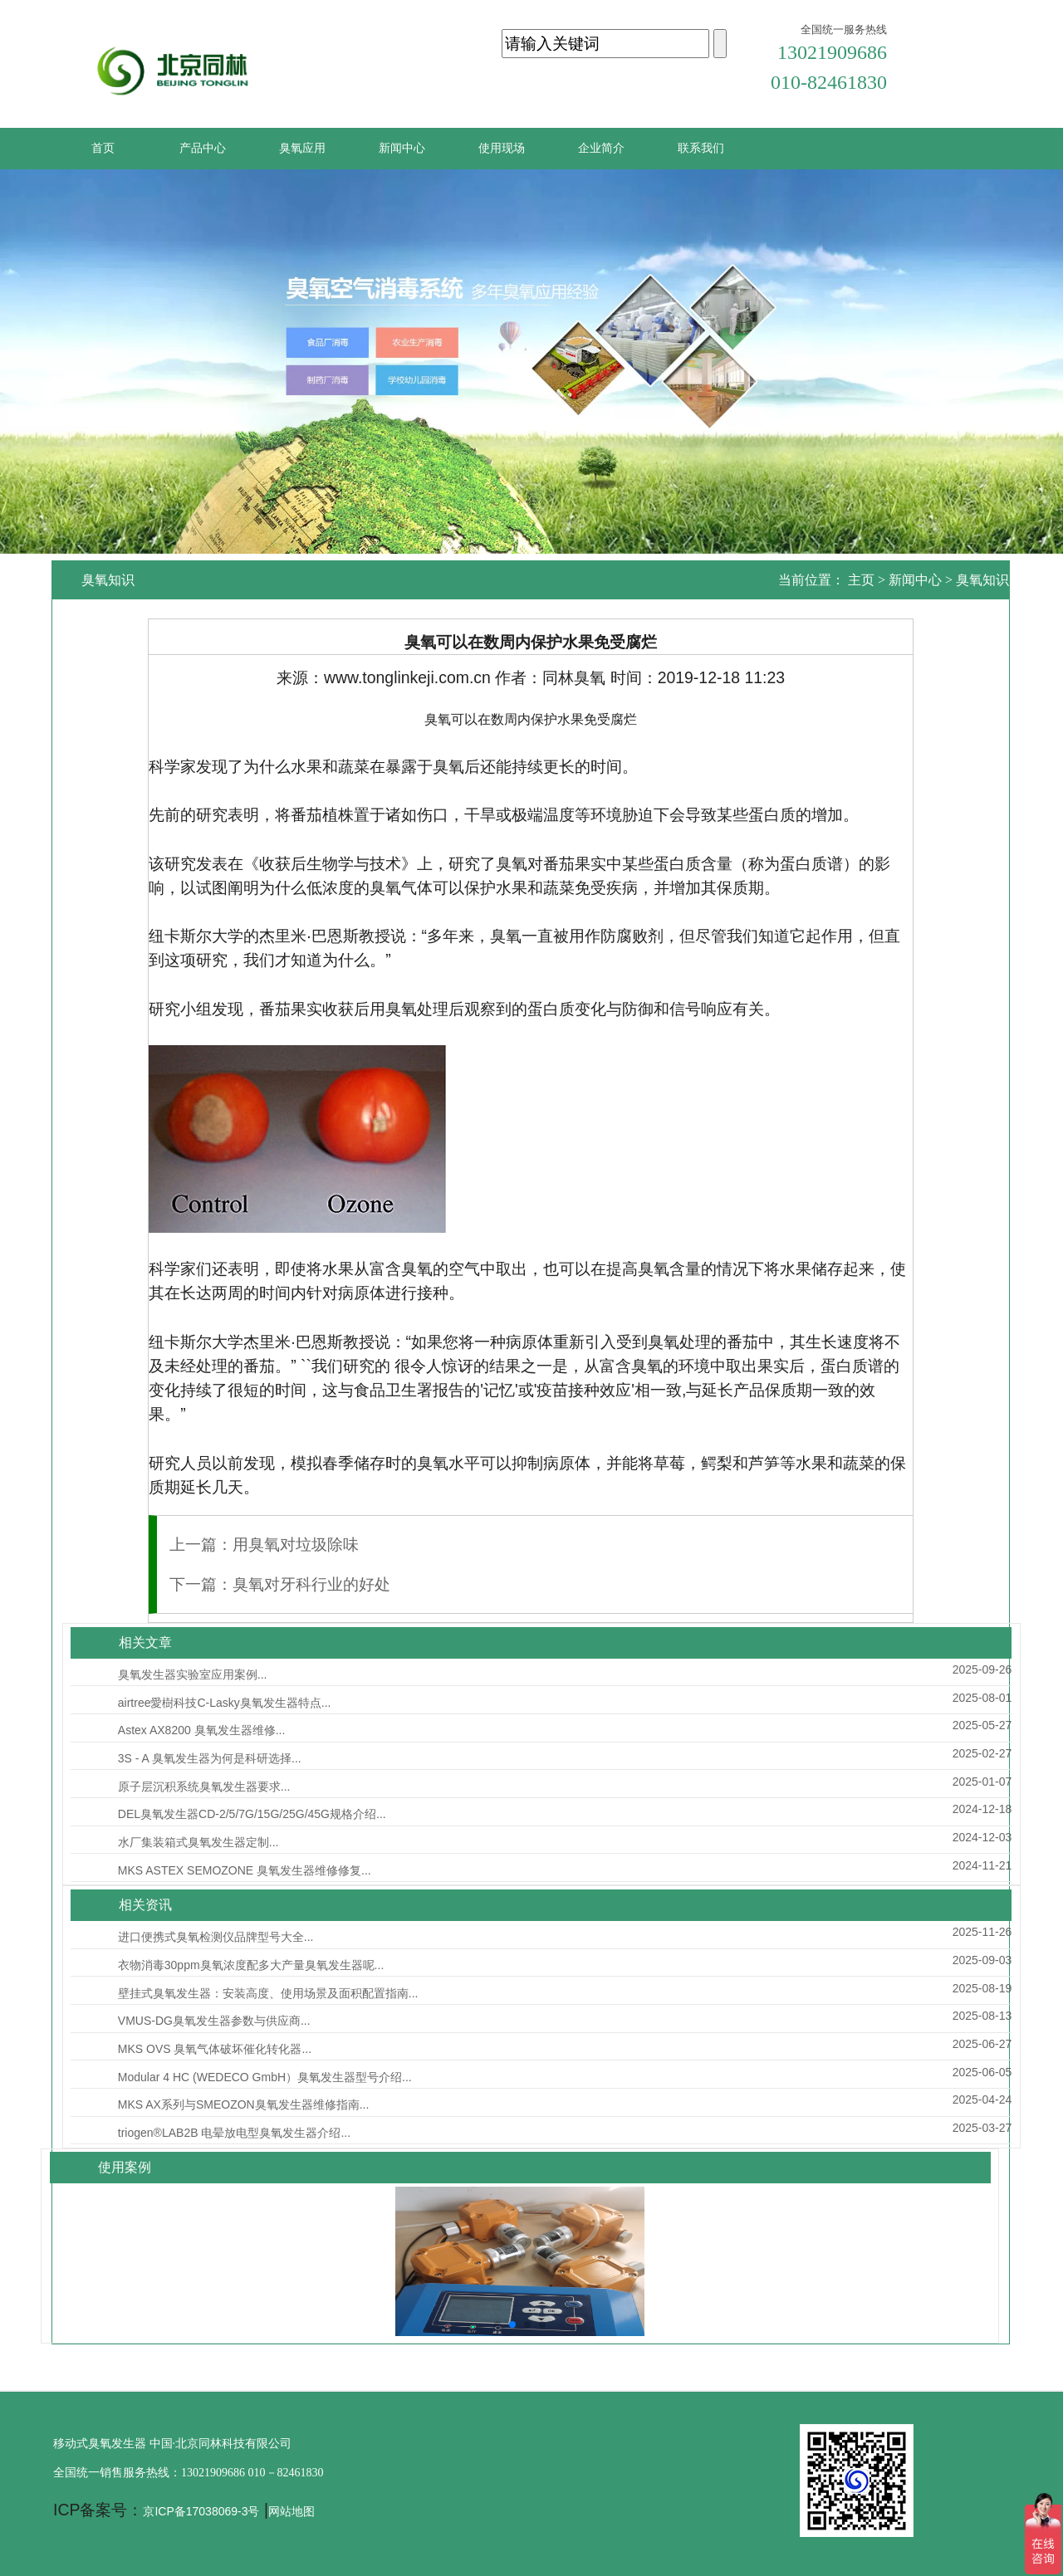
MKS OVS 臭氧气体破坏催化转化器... (214, 2048)
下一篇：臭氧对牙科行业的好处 (279, 1584)
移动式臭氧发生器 (99, 2443)
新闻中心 (915, 580)
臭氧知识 (982, 580)
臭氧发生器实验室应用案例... (192, 1674)
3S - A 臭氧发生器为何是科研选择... (209, 1758)
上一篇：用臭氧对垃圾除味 (264, 1544)
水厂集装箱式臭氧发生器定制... (198, 1842)
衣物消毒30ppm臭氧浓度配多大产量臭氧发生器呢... (251, 1965)
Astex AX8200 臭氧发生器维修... (202, 1730)
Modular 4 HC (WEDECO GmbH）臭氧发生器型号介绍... (265, 2077)
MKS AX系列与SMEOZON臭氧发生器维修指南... (244, 2104)
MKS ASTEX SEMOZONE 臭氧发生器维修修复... (244, 1870)
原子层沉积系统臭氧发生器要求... (204, 1786)
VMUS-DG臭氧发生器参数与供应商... (214, 2020)
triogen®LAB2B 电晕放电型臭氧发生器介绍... (234, 2132)
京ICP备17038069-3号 (201, 2511)
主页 (861, 580)
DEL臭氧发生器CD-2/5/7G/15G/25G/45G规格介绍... (252, 1814)
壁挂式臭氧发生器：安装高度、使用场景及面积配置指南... (268, 1993)
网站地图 (291, 2511)
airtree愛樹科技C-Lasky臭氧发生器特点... (224, 1702)
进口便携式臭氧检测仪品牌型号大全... (216, 1936)
